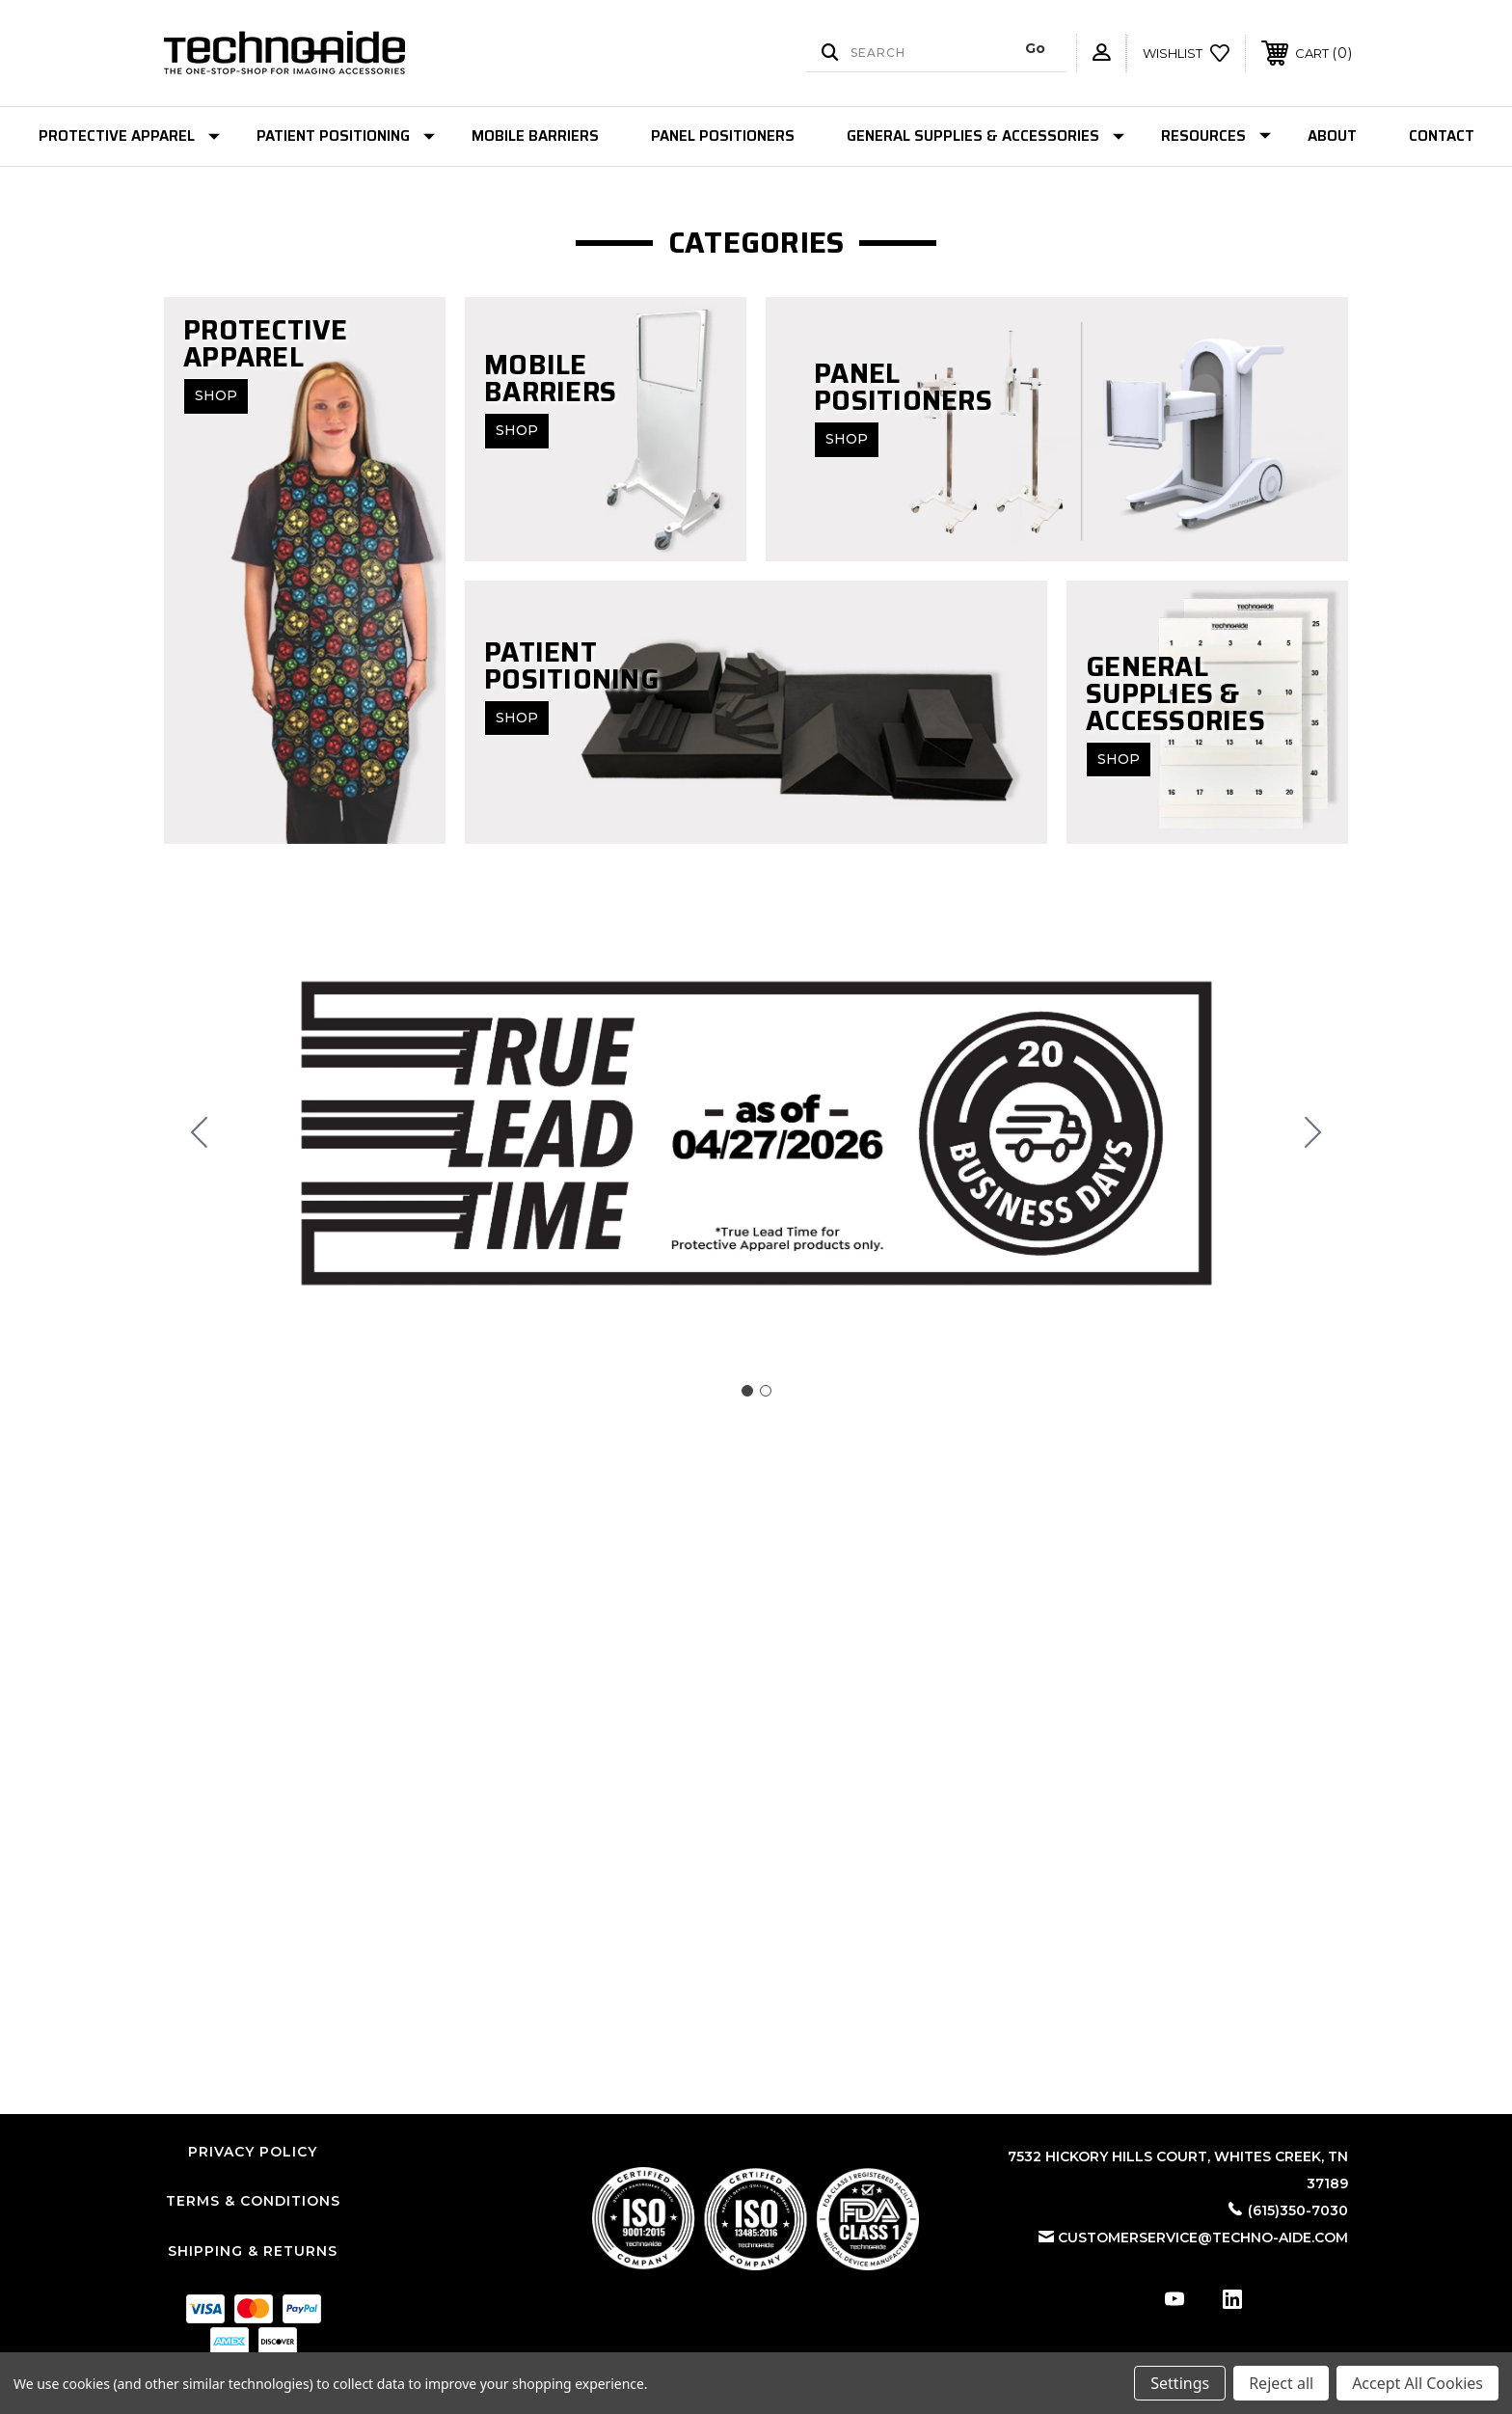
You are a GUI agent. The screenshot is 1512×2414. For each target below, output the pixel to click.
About (1332, 136)
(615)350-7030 (1298, 2210)
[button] (755, 2218)
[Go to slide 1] (747, 1391)
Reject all (1281, 2383)
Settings (1179, 2383)
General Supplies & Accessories (985, 136)
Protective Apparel (129, 136)
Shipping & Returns (253, 2251)
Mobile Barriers (535, 136)
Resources (1216, 136)
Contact (1441, 136)
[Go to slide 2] (200, 1133)
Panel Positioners (723, 136)
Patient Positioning (345, 136)
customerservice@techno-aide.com (1203, 2237)
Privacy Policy (252, 2151)
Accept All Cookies (1417, 2383)
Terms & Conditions (253, 2201)
